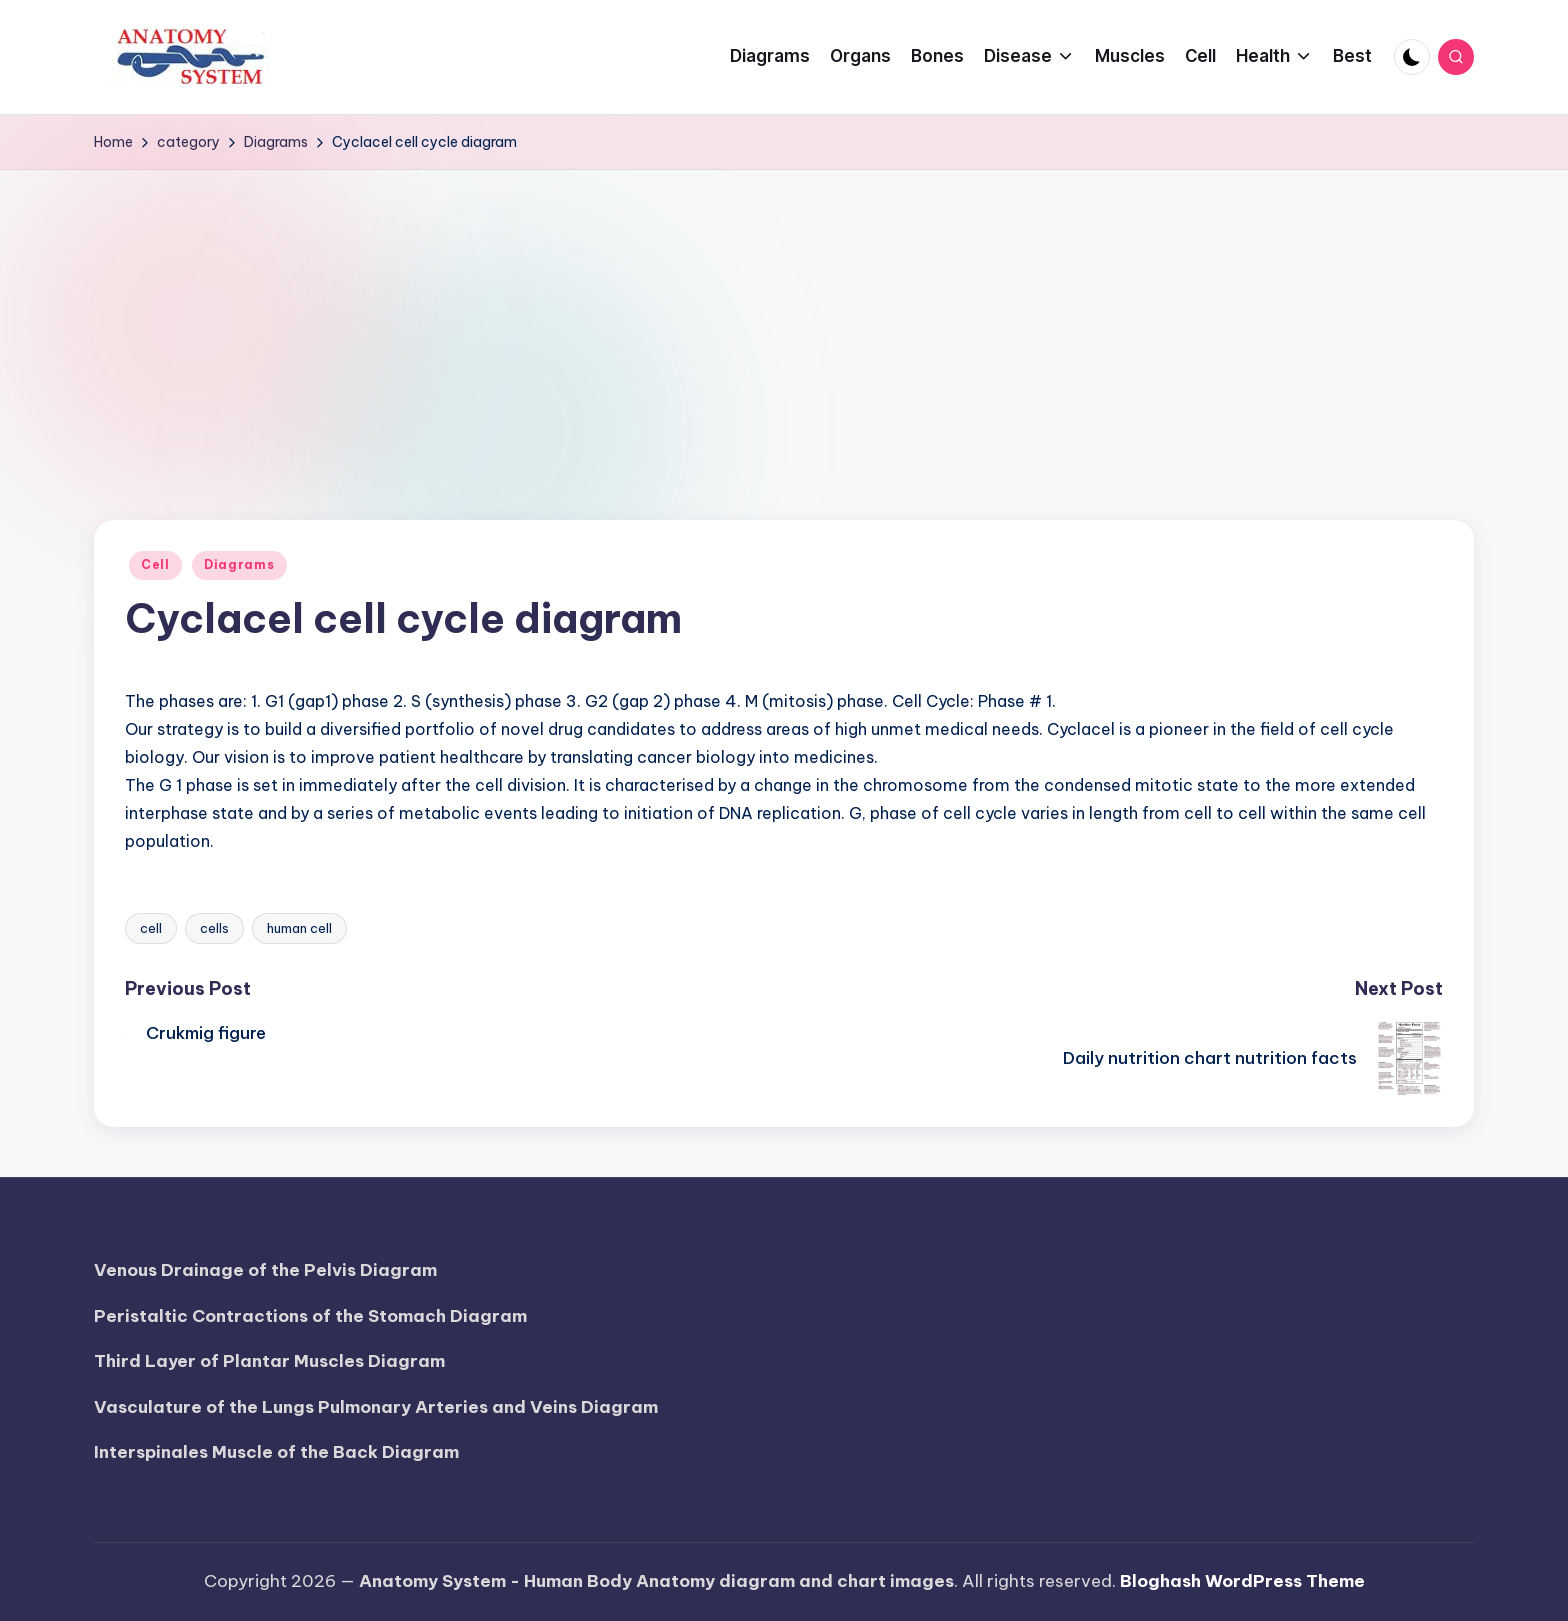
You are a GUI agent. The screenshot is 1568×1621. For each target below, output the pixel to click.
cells (214, 928)
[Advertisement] (784, 320)
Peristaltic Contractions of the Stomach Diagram (310, 1316)
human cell (299, 928)
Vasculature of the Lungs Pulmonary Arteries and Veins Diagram (376, 1407)
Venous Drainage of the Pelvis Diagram (265, 1270)
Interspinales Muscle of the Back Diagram (276, 1452)
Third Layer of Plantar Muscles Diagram (269, 1361)
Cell (155, 564)
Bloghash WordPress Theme (1242, 1581)
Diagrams (239, 564)
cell (151, 928)
